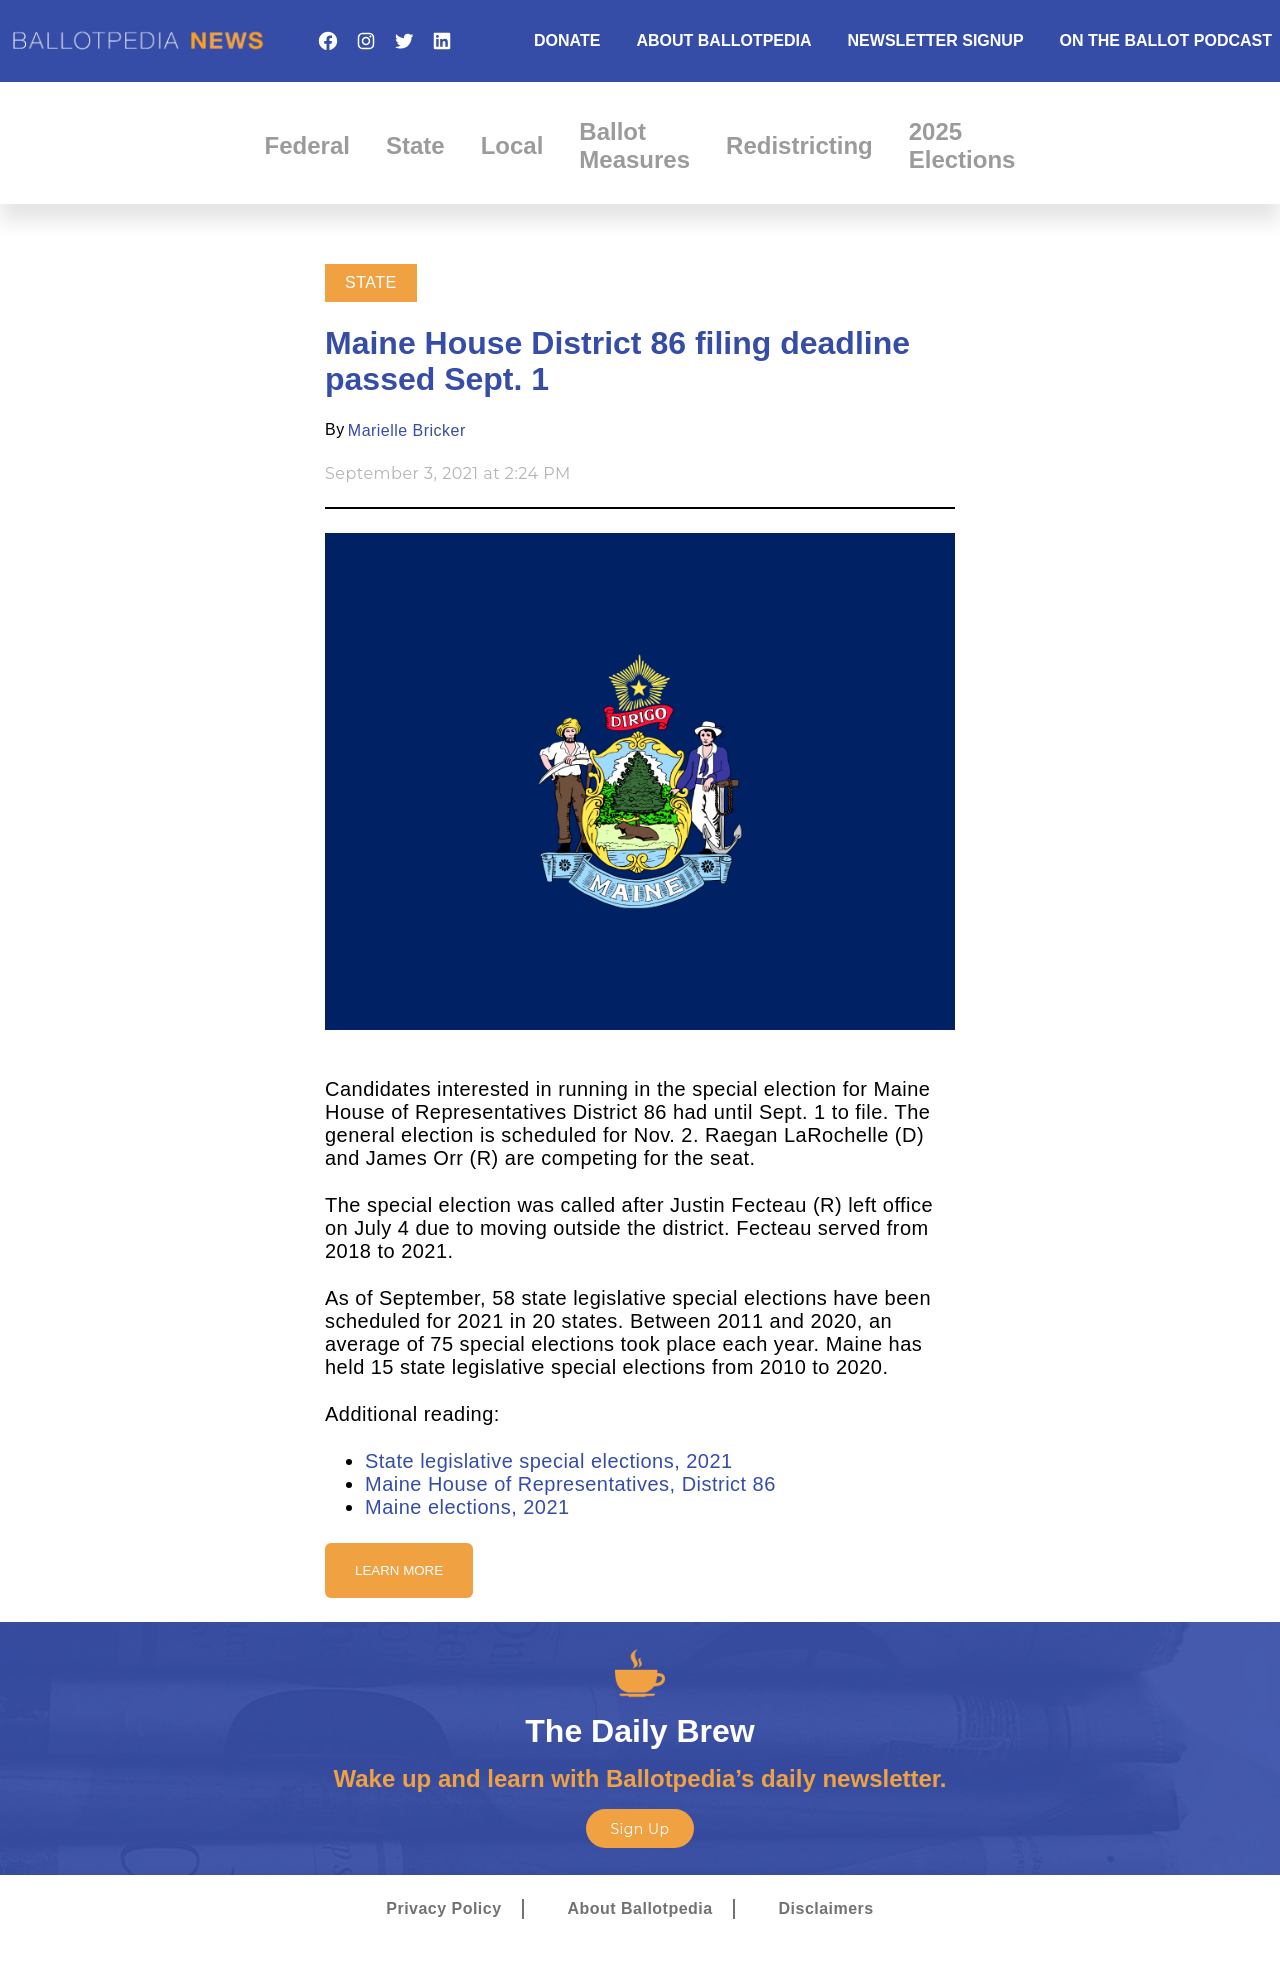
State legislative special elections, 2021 (549, 1461)
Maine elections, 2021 (467, 1507)
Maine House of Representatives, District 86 (570, 1484)
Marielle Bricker (407, 430)
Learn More (399, 1570)
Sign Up (639, 1829)
